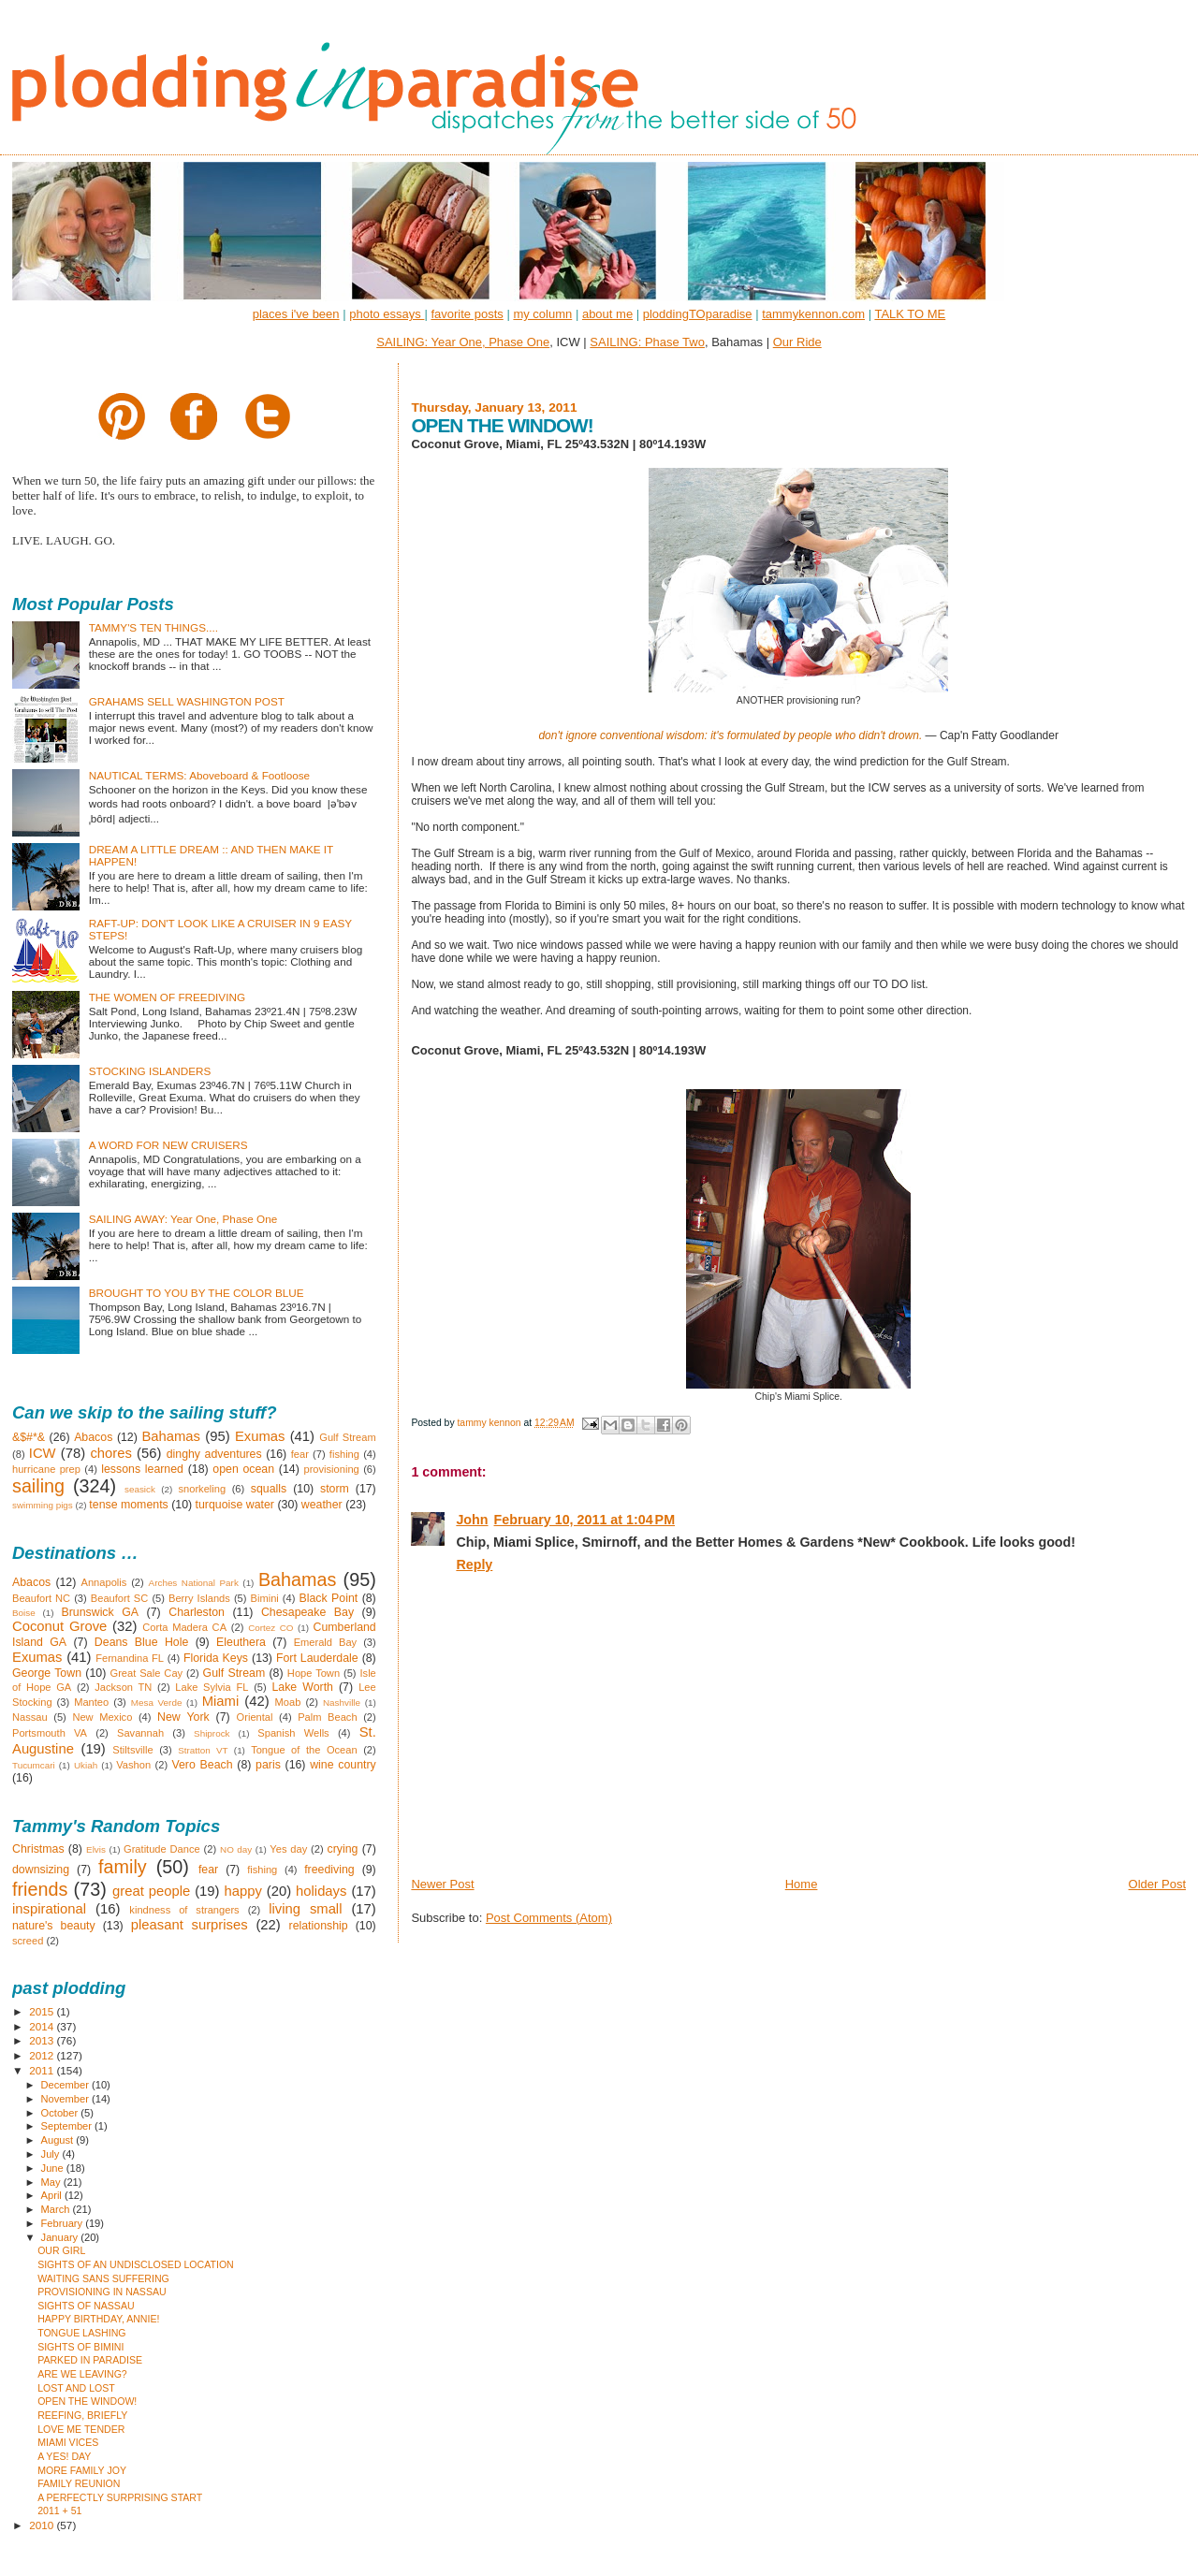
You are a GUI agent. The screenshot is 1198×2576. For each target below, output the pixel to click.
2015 (42, 2011)
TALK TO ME (909, 314)
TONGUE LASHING (81, 2332)
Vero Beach (201, 1764)
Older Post (1157, 1884)
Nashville (341, 1702)
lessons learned (142, 1469)
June (53, 2168)
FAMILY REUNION (78, 2483)
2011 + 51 (59, 2510)
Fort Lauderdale (317, 1658)
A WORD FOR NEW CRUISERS (168, 1145)
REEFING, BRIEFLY (82, 2415)
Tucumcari (33, 1765)
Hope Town (313, 1673)
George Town (46, 1673)
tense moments (128, 1504)
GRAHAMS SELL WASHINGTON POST (187, 701)
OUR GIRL (61, 2250)
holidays (321, 1891)
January (61, 2237)
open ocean (243, 1469)
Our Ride (797, 342)
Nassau (30, 1717)
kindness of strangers (184, 1909)
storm (334, 1488)
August (59, 2140)
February (63, 2223)
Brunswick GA (100, 1612)
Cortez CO (270, 1628)
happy (242, 1891)
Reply (474, 1564)
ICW (42, 1453)
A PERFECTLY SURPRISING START (119, 2497)
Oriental (255, 1717)
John (472, 1519)
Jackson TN (123, 1687)
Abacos (93, 1437)
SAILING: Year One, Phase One (462, 342)
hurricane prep (46, 1469)
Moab (288, 1702)
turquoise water (235, 1504)
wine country (343, 1764)
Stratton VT (202, 1750)
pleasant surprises (189, 1924)
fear (300, 1454)
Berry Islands (199, 1598)
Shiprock (211, 1733)
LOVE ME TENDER (80, 2429)
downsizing (40, 1869)
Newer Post (442, 1884)
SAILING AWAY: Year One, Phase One (183, 1219)
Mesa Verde (157, 1702)
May (52, 2182)
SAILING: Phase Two (647, 342)
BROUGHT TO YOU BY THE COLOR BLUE (196, 1293)
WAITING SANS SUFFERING (103, 2278)
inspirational (49, 1908)
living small (305, 1908)
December (66, 2084)
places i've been (296, 314)
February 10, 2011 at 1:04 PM (585, 1519)
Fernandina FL (129, 1658)
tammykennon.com (813, 314)
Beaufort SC (120, 1598)
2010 (42, 2525)
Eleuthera (241, 1642)
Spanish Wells (293, 1733)
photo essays (386, 314)
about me (607, 314)
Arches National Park (194, 1583)
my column (542, 314)
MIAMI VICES (67, 2442)
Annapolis (104, 1582)
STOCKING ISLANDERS (150, 1071)
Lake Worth (302, 1687)
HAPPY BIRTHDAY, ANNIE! (98, 2318)
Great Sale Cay (146, 1673)
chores (110, 1453)
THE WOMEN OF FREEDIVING (167, 997)
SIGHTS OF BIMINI (80, 2346)
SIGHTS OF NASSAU (85, 2305)
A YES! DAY (64, 2456)
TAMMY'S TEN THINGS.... (153, 627)
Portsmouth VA (49, 1733)
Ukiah (85, 1765)
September (68, 2126)
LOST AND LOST (76, 2388)
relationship (318, 1925)
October (61, 2112)
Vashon (133, 1764)
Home (801, 1884)
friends (39, 1889)
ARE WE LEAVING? (82, 2374)
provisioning (330, 1469)
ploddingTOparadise (697, 314)
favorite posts (467, 314)
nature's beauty (53, 1925)
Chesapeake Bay (307, 1612)
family (122, 1866)
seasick (139, 1489)
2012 (42, 2055)
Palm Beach (327, 1717)
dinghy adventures (214, 1454)
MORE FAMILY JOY (81, 2470)
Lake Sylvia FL (211, 1687)
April (53, 2195)
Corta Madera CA (184, 1627)
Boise (24, 1613)
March (57, 2209)
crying (343, 1849)
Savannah (140, 1733)
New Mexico (102, 1717)
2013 (42, 2040)
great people (151, 1891)
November (66, 2098)
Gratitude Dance (162, 1849)
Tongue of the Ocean (304, 1749)
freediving (329, 1869)
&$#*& (28, 1437)
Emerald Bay (326, 1642)
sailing (38, 1486)
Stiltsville (132, 1749)
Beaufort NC (41, 1598)
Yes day (288, 1849)
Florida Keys (215, 1658)
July (52, 2154)
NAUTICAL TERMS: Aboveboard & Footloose (199, 775)
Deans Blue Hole (141, 1642)
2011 (42, 2070)
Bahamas (170, 1436)
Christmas (38, 1849)
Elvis (96, 1849)
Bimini (265, 1598)
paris (268, 1764)
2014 (42, 2026)
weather (322, 1504)
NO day (236, 1849)
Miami (221, 1701)
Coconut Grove (59, 1626)
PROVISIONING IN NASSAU (102, 2291)
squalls (268, 1488)
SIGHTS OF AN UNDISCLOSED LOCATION (135, 2264)
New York (183, 1717)
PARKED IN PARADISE (89, 2359)
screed (27, 1940)
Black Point (328, 1598)
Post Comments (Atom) (549, 1918)
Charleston (196, 1612)
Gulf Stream (347, 1437)
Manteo (91, 1702)
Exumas (260, 1436)
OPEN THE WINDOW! (87, 2401)
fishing (344, 1454)
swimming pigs (42, 1505)
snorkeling (202, 1488)
